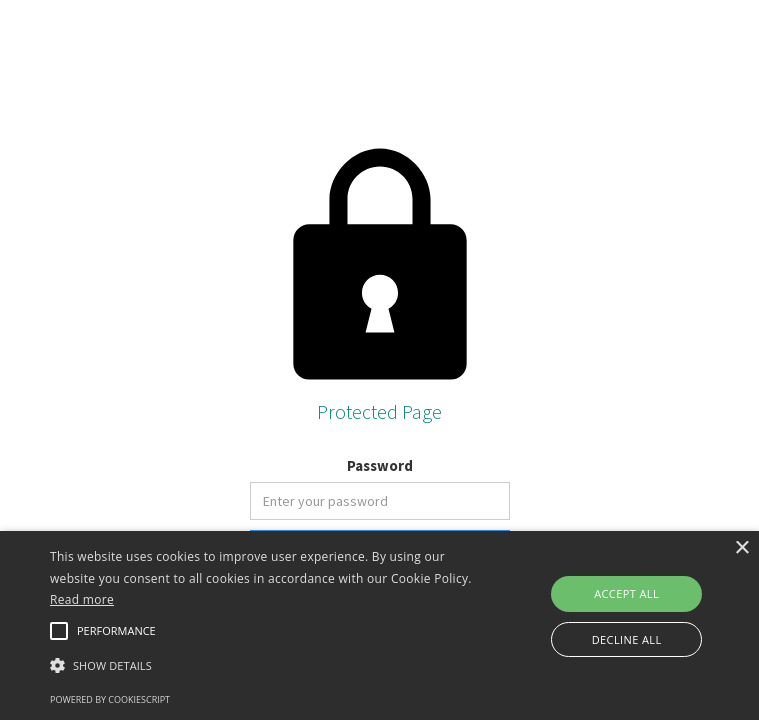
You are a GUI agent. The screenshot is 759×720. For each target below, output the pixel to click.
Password (380, 465)
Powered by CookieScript (110, 699)
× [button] (741, 548)
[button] (264, 665)
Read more (82, 599)
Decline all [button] (627, 639)
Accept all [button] (626, 593)
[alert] (379, 625)
